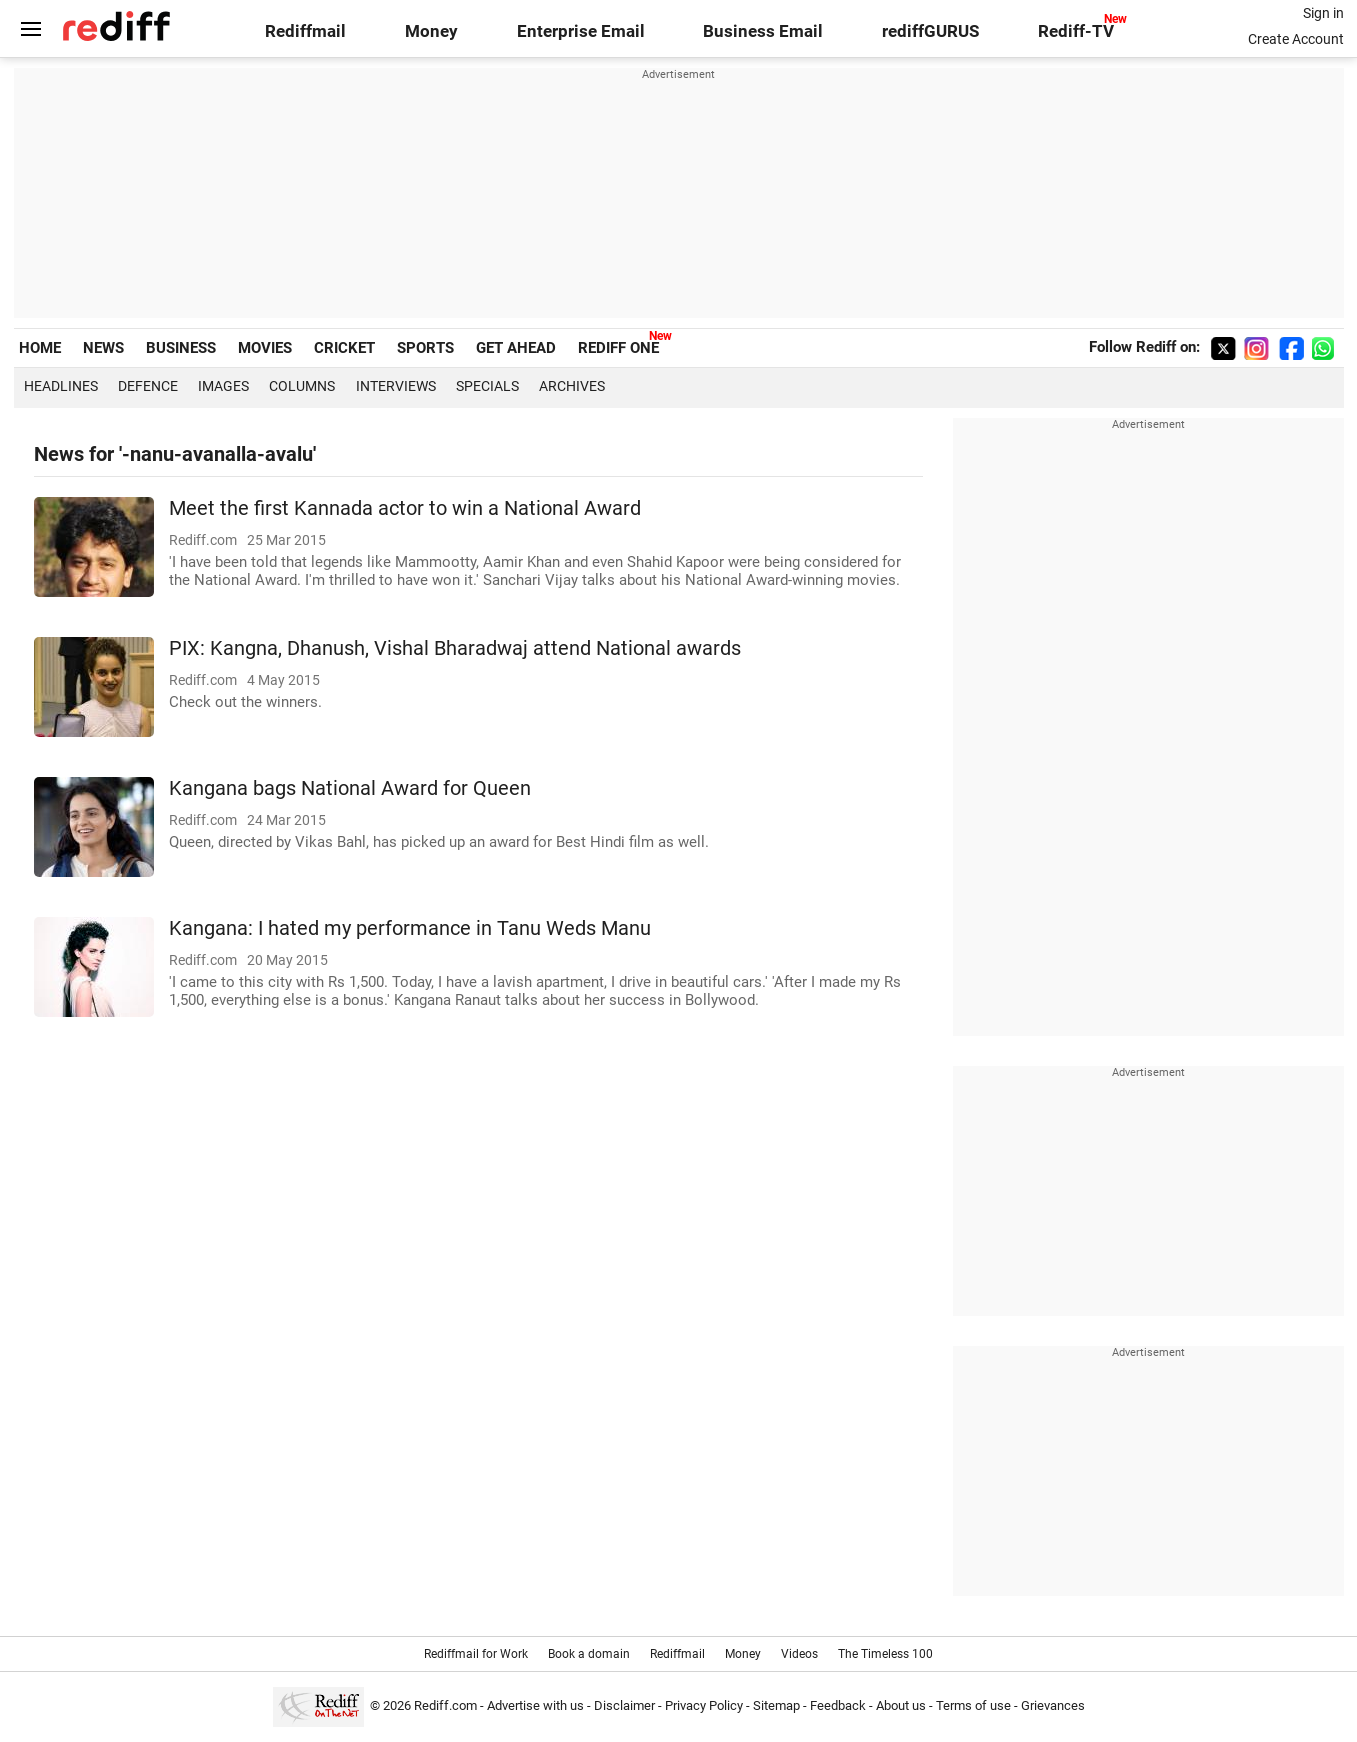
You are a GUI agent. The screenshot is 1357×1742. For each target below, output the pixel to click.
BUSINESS (181, 348)
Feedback (838, 1705)
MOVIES (265, 348)
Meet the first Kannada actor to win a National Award (405, 508)
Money (431, 31)
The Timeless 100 (885, 1654)
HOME (40, 348)
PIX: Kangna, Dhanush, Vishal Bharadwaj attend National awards (455, 648)
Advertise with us (535, 1705)
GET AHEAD (516, 348)
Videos (799, 1654)
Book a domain (589, 1654)
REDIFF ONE (618, 348)
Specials (487, 386)
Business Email (763, 31)
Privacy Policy (704, 1705)
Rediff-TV (1076, 31)
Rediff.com (445, 1705)
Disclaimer (624, 1705)
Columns (302, 386)
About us (901, 1705)
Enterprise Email (581, 31)
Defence (148, 386)
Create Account (1296, 39)
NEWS (103, 348)
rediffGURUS (930, 31)
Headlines (61, 386)
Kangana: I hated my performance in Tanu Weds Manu (410, 928)
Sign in (1323, 13)
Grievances (1053, 1705)
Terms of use (973, 1705)
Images (223, 386)
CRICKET (344, 348)
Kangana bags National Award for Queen (350, 788)
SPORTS (425, 348)
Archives (572, 386)
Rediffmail (305, 31)
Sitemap (776, 1705)
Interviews (396, 386)
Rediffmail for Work (476, 1654)
